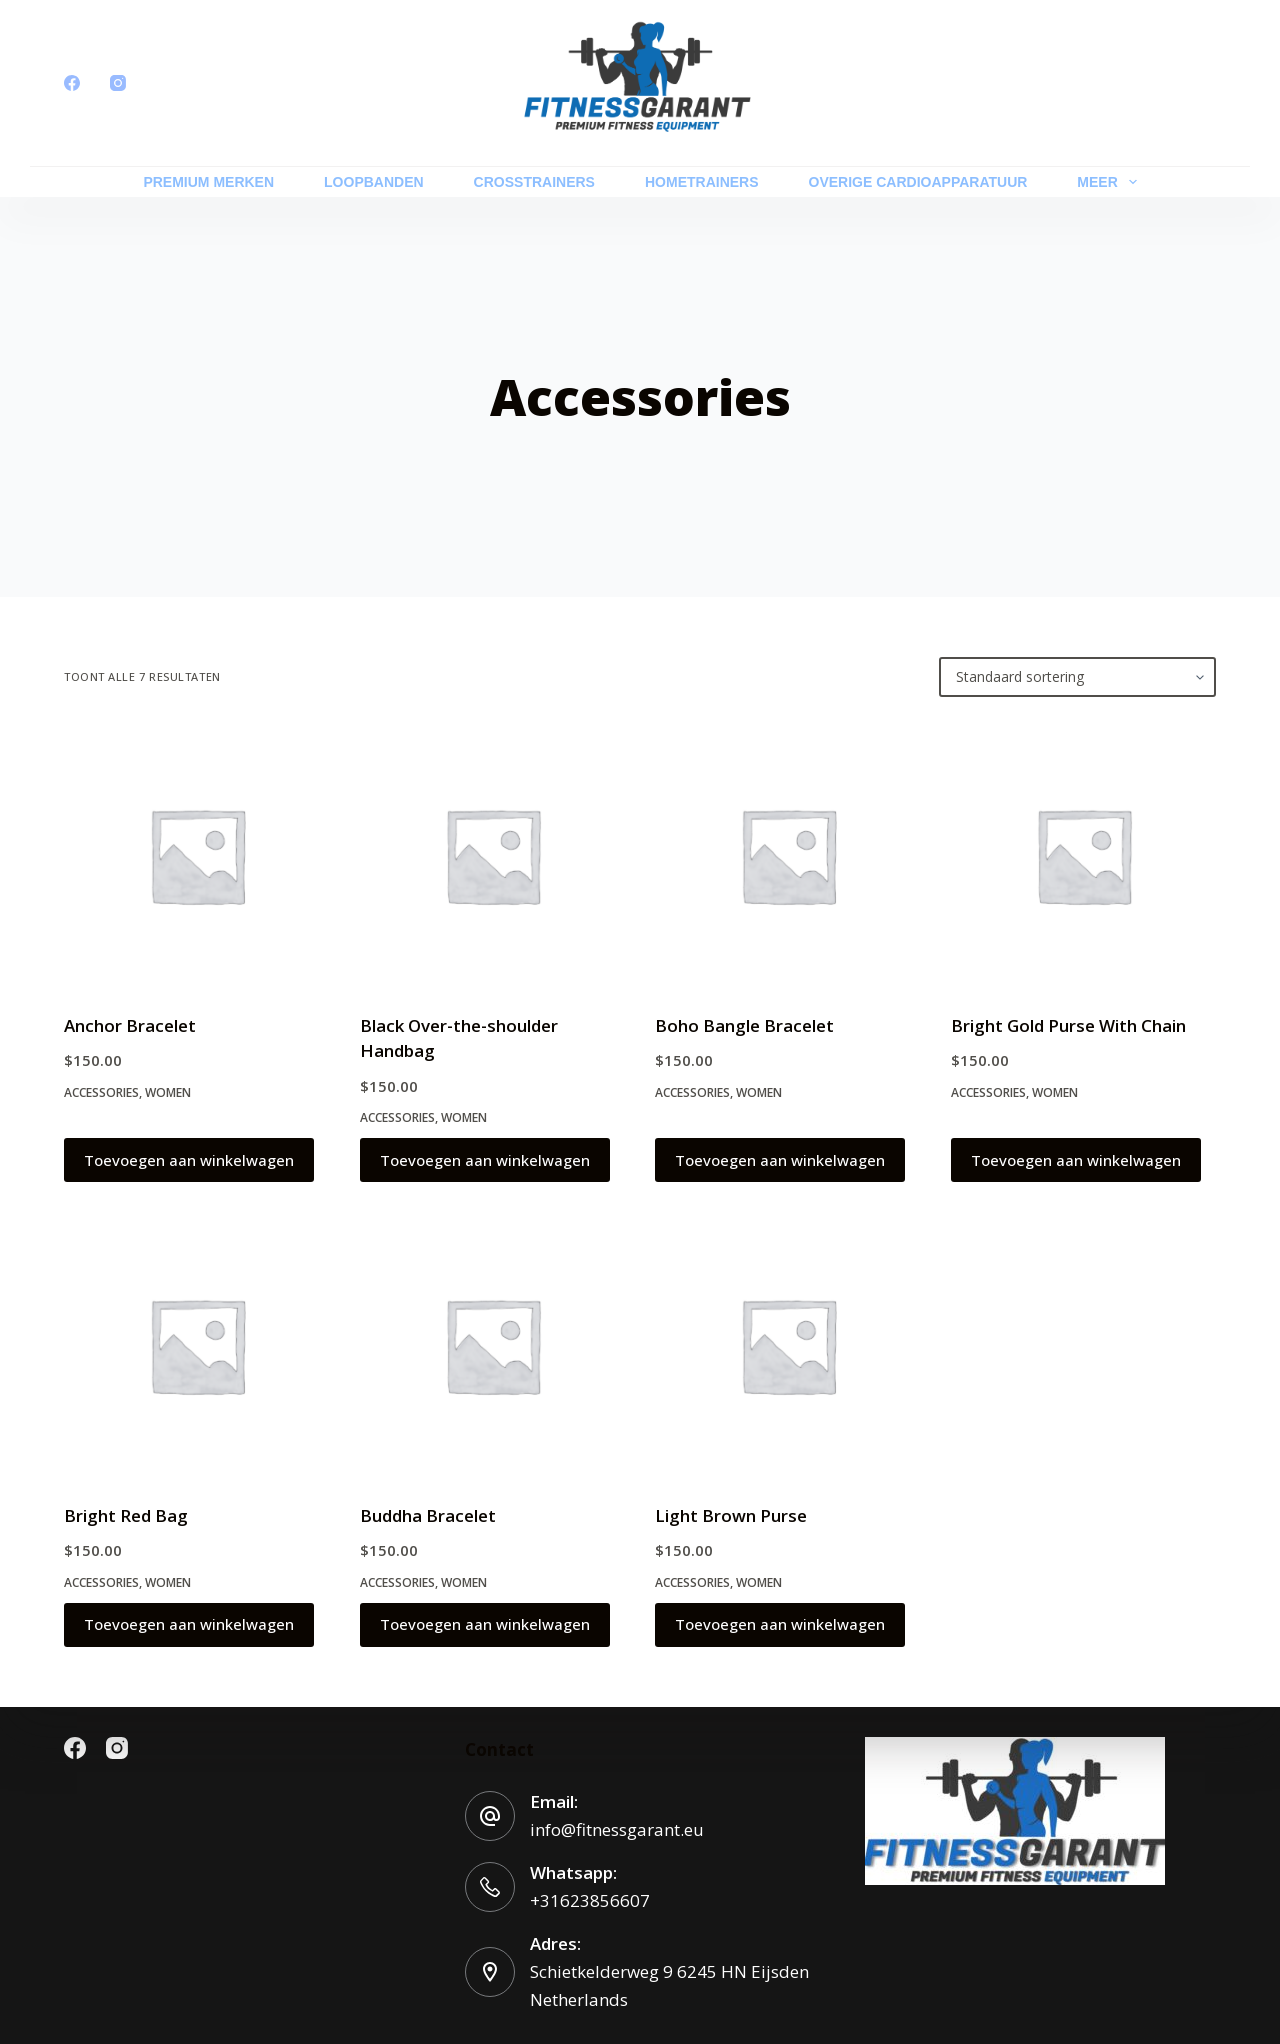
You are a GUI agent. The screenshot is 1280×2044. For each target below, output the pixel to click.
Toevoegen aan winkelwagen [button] (189, 1160)
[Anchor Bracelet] (197, 855)
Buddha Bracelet (428, 1515)
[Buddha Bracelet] (493, 1345)
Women (168, 1092)
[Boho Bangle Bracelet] (788, 855)
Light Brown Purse (731, 1515)
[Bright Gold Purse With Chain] (1084, 855)
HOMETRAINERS (702, 182)
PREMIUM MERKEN (208, 182)
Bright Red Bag (126, 1515)
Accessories (101, 1092)
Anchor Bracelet (130, 1025)
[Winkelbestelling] (1077, 677)
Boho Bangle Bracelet (744, 1025)
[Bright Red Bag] (197, 1345)
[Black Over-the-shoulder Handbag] (493, 855)
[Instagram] (118, 83)
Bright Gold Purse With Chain (1068, 1025)
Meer (1110, 182)
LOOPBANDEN (374, 182)
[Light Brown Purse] (788, 1345)
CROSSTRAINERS (534, 182)
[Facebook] (72, 83)
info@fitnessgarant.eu (617, 1829)
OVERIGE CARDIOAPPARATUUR (918, 182)
